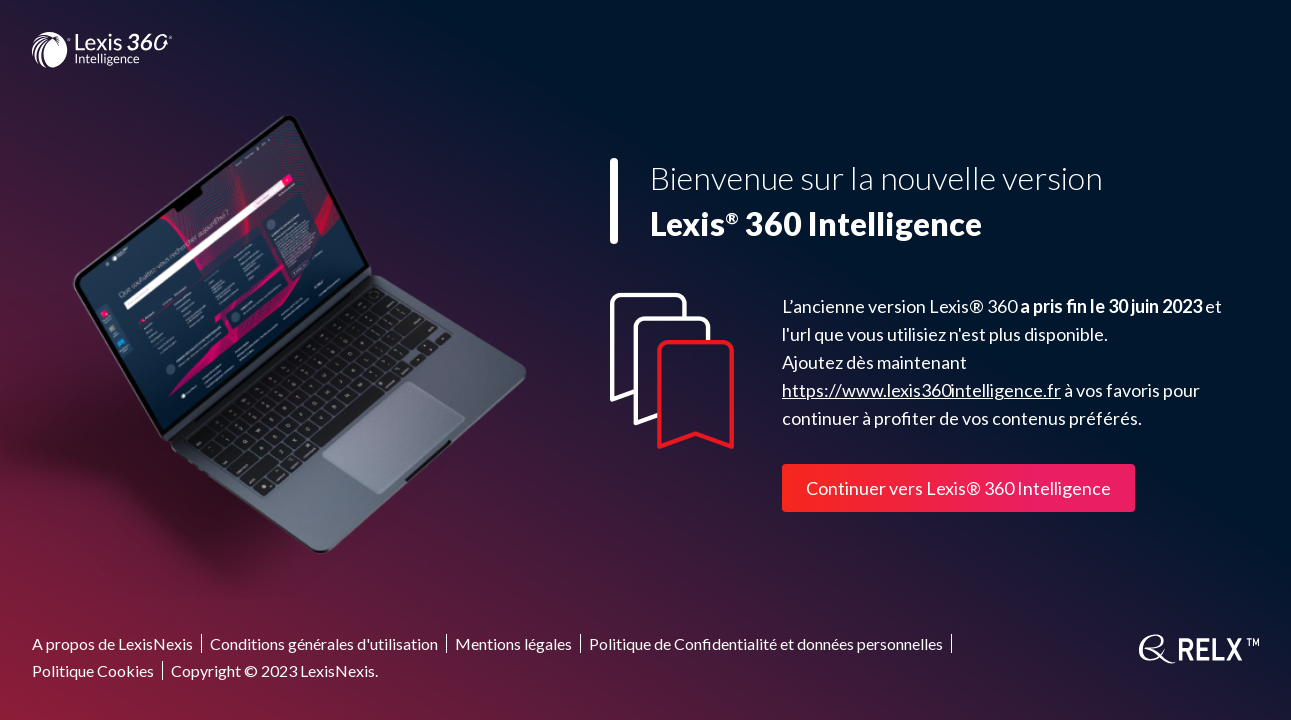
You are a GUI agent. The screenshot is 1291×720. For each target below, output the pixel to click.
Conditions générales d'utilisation (324, 643)
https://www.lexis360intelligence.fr (921, 390)
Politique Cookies (93, 670)
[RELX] (1199, 649)
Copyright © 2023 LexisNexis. (274, 670)
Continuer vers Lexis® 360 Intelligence (958, 488)
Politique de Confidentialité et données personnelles (766, 643)
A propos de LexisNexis (112, 643)
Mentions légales (513, 643)
